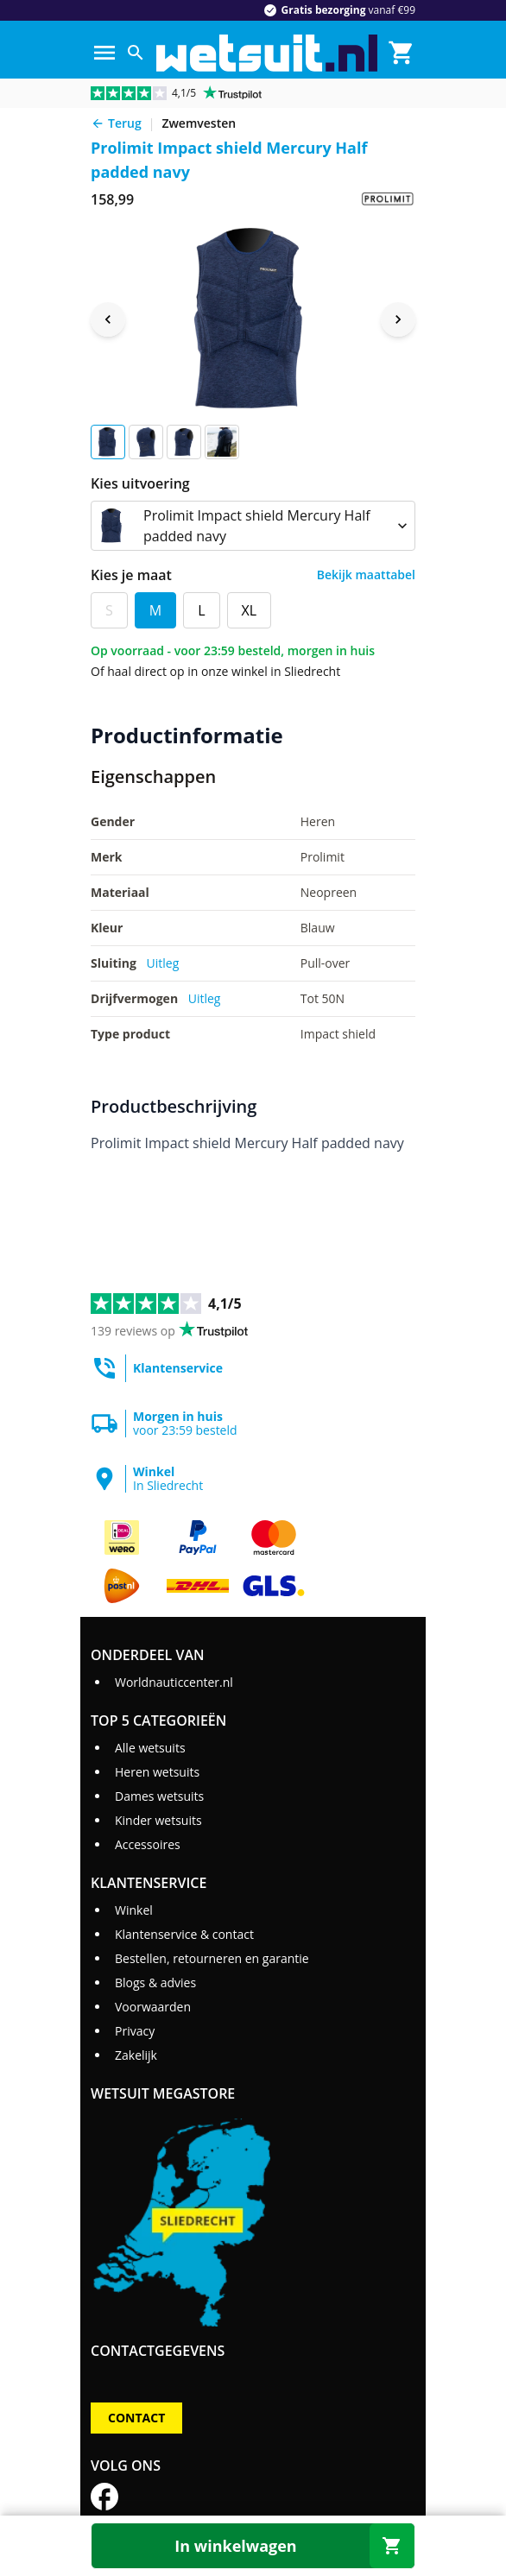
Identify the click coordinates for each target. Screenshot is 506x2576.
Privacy (135, 2031)
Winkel (134, 1910)
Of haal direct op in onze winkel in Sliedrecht (215, 671)
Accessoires (147, 1844)
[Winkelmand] (401, 52)
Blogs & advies (155, 1982)
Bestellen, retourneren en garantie (212, 1958)
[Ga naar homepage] (266, 53)
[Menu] (104, 52)
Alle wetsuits (150, 1747)
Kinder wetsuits (158, 1820)
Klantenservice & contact (184, 1934)
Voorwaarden (153, 2006)
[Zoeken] (135, 52)
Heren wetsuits (157, 1772)
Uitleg (163, 963)
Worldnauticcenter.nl (174, 1682)
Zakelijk (136, 2055)
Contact (136, 2417)
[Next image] (398, 319)
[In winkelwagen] (253, 2545)
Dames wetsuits (159, 1796)
